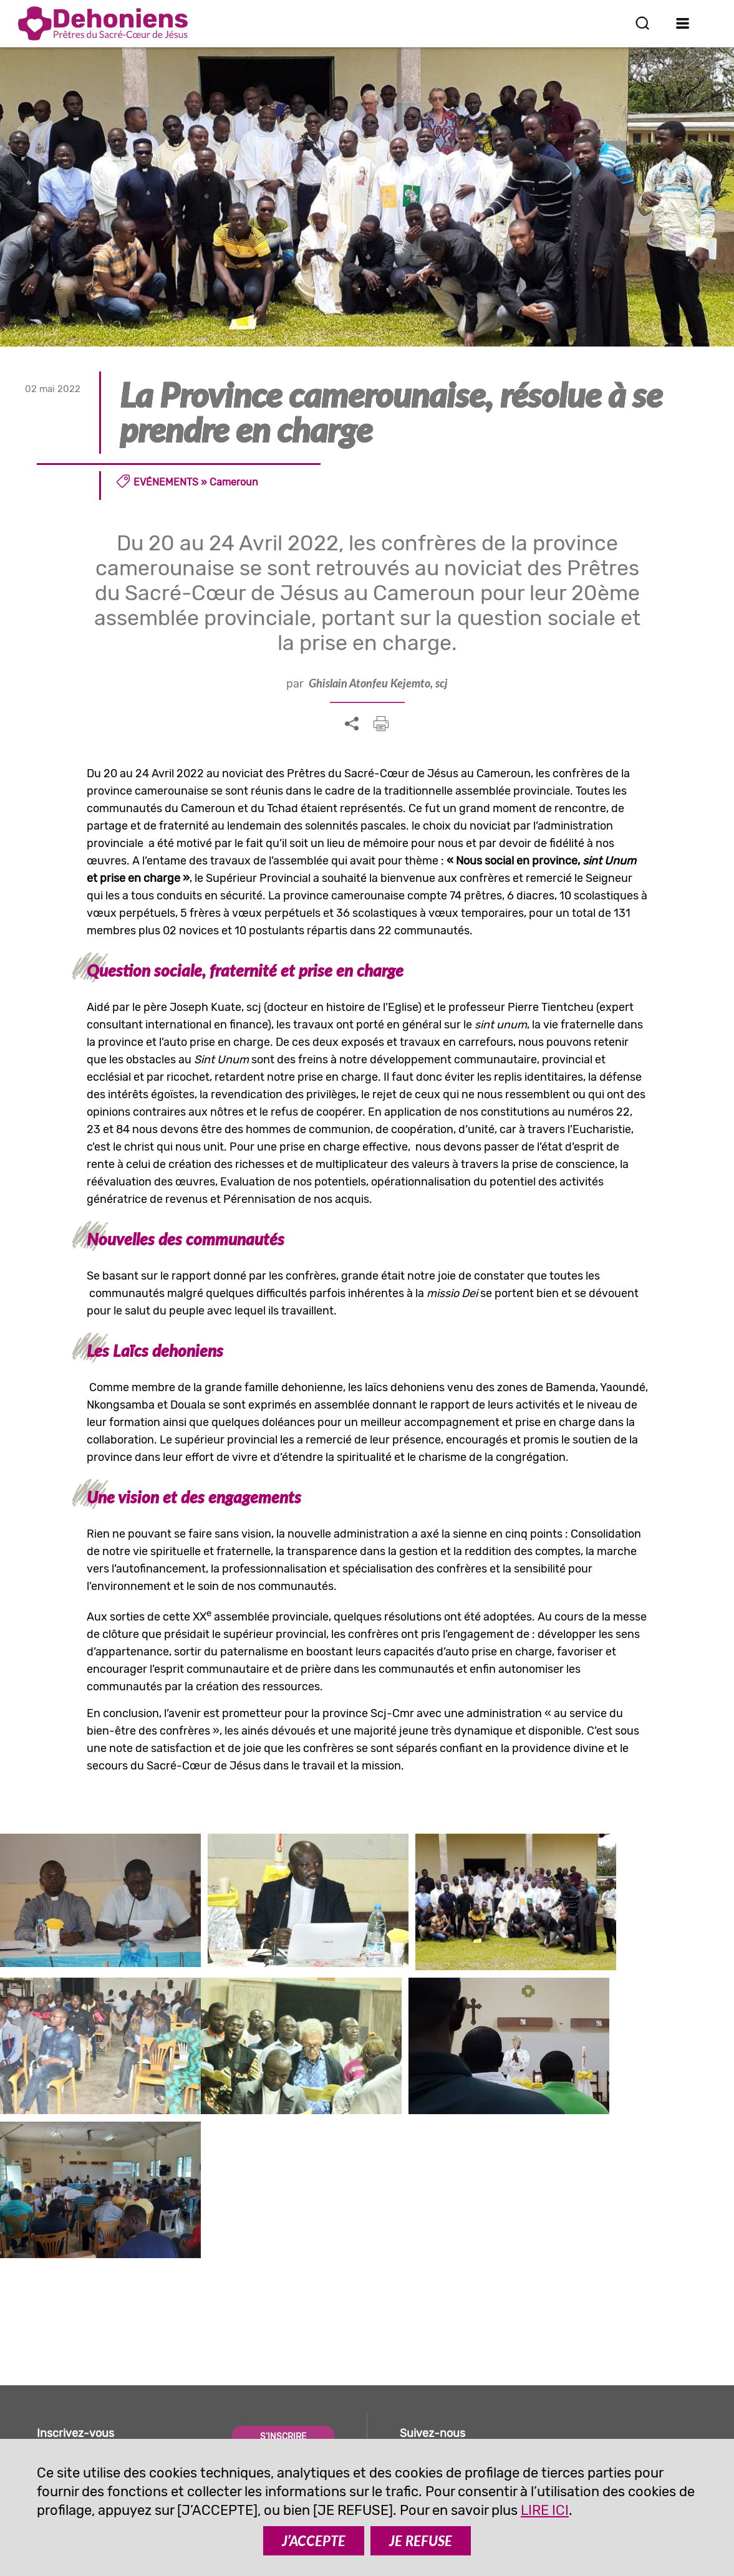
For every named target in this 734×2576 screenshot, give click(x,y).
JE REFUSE (420, 2540)
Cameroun (234, 482)
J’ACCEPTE (313, 2540)
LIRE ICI (545, 2510)
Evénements (165, 482)
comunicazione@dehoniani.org (128, 2422)
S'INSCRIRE (283, 2263)
